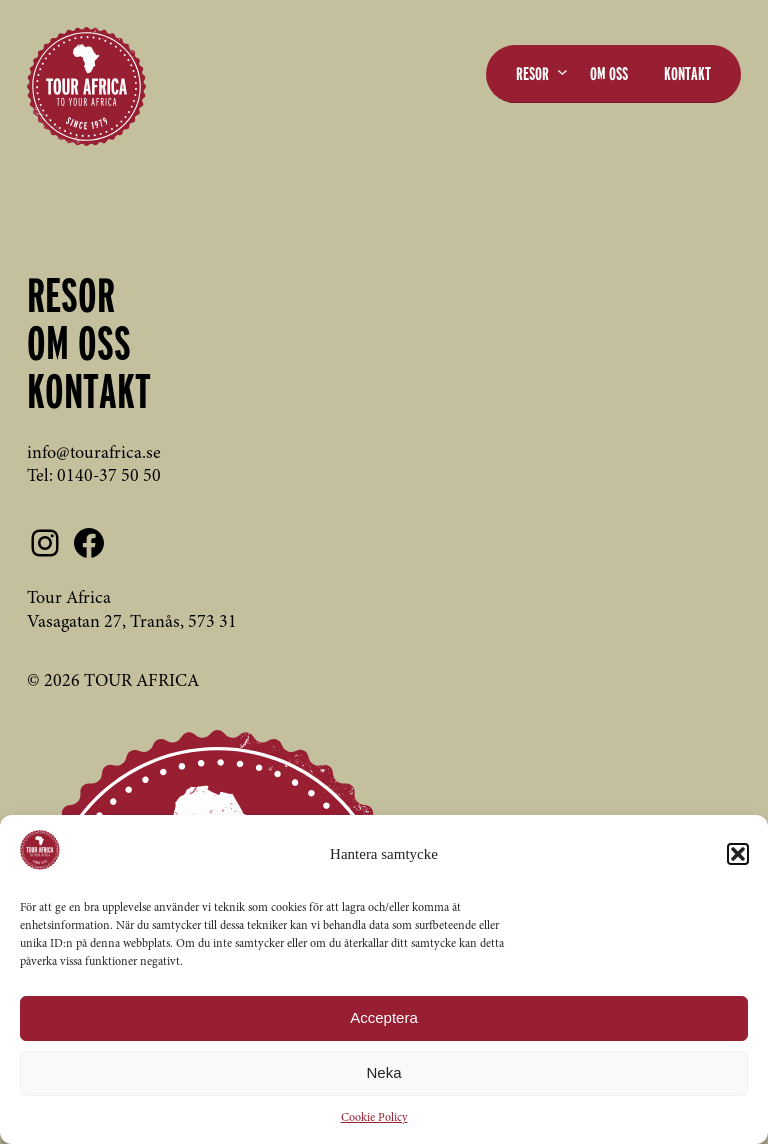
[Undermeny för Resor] (562, 71)
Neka (383, 1072)
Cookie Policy (374, 1118)
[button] (738, 854)
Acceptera (384, 1017)
